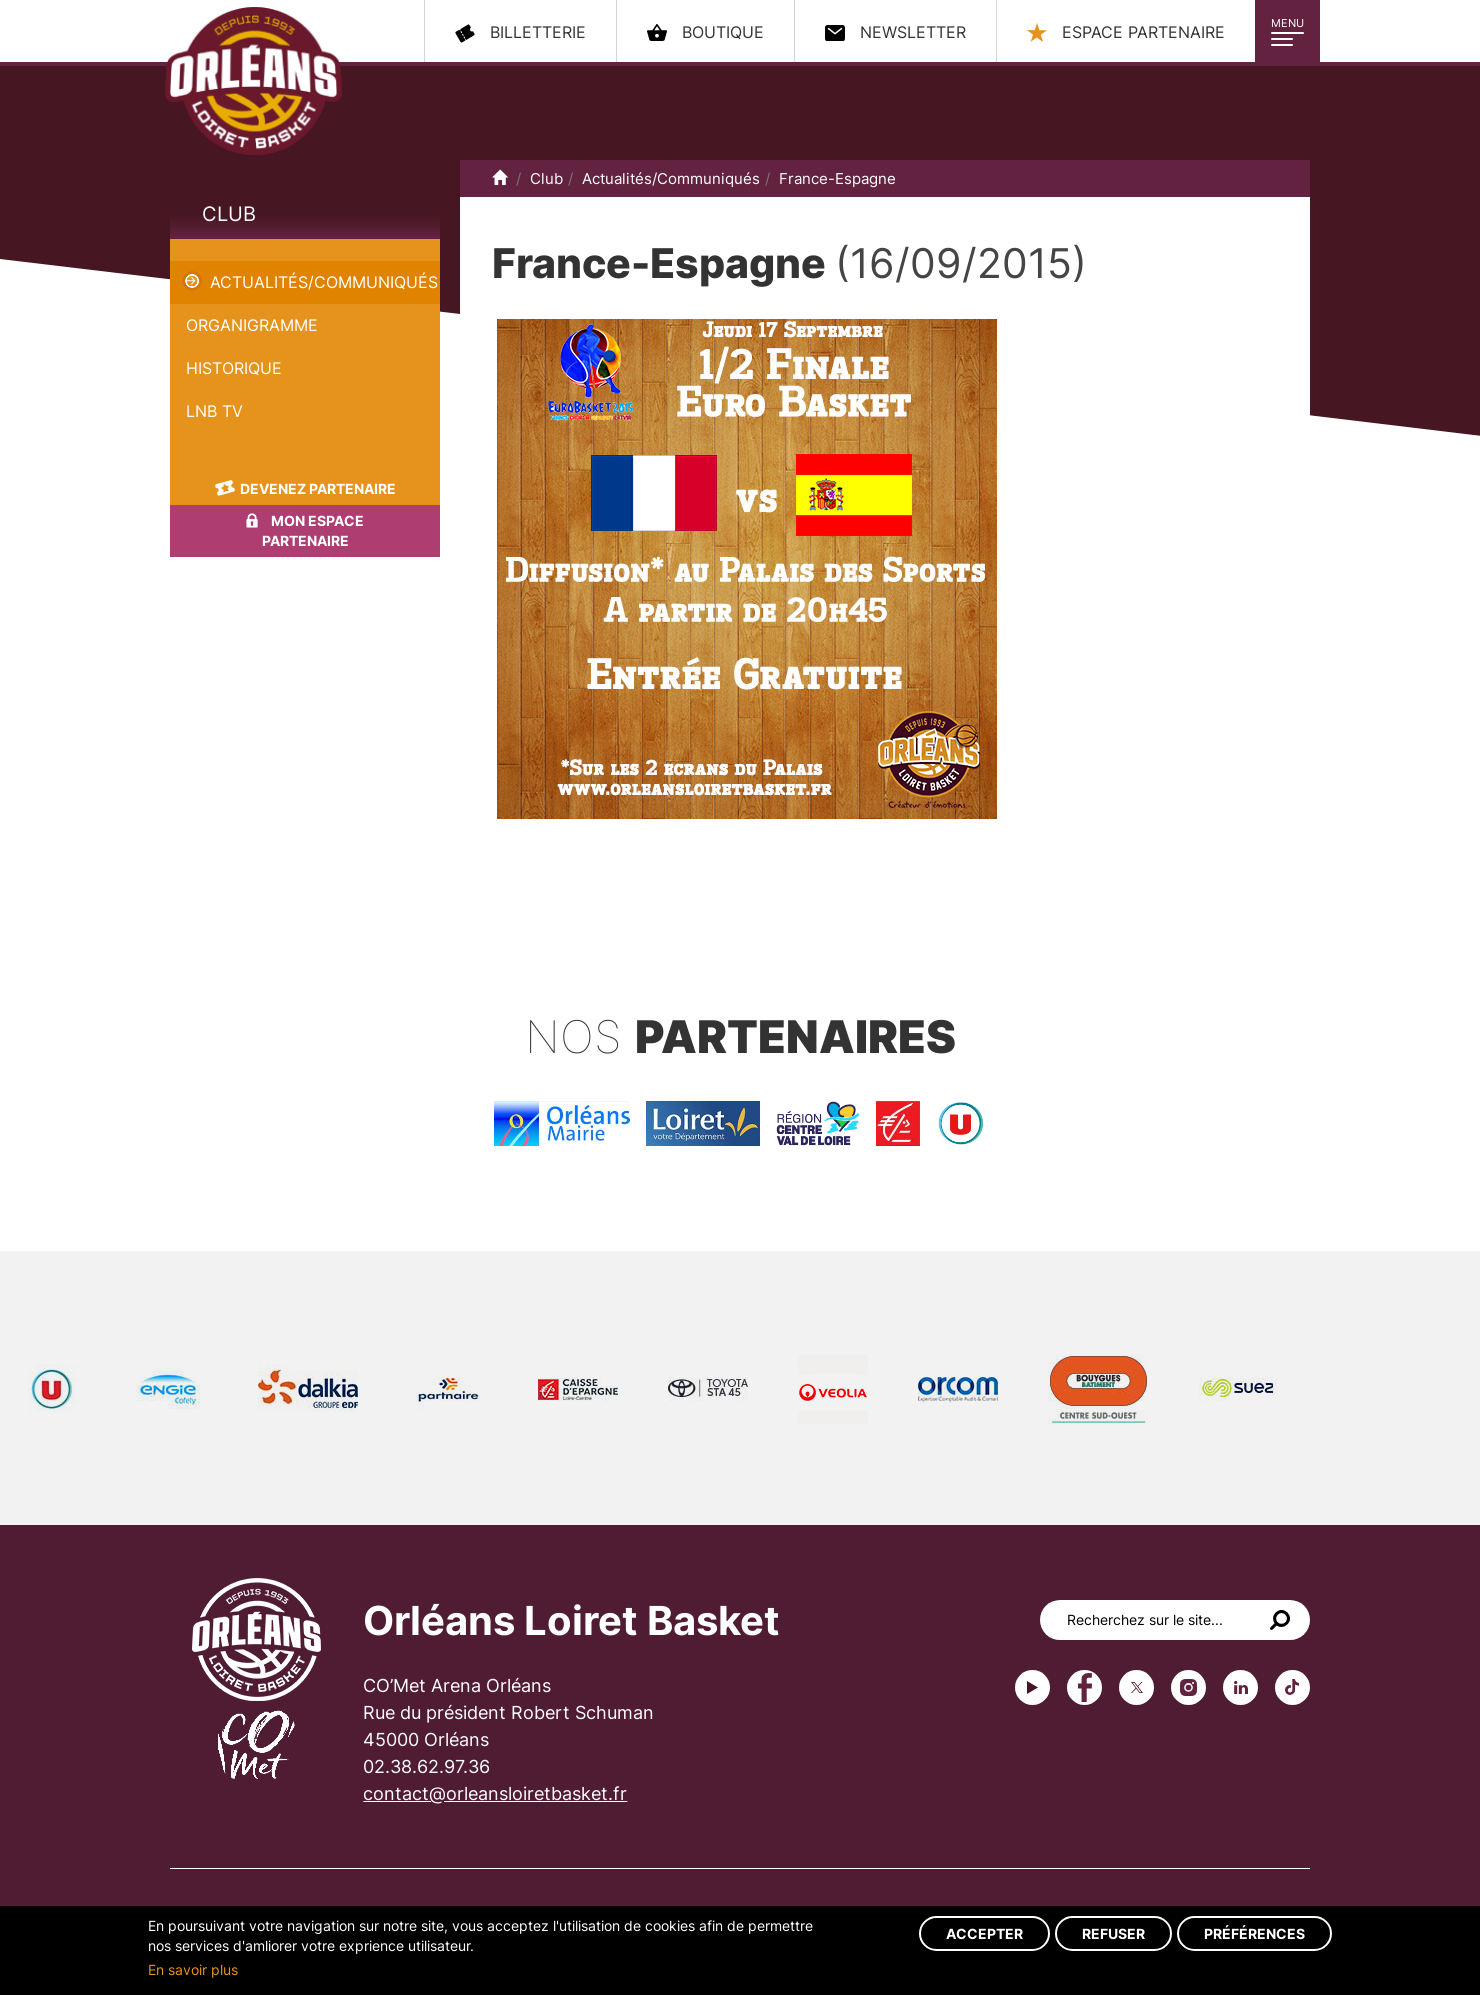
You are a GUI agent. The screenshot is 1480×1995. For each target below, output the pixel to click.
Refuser (1113, 1933)
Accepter (984, 1933)
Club (229, 214)
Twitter (1136, 1687)
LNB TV (214, 411)
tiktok (1292, 1687)
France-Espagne (231, 250)
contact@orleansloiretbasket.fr (495, 1793)
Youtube (1032, 1687)
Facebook (1084, 1687)
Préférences (1254, 1933)
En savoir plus (193, 1969)
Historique (234, 368)
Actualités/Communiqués (324, 282)
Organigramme (252, 325)
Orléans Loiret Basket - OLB (253, 81)
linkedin (1240, 1687)
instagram (1188, 1687)
